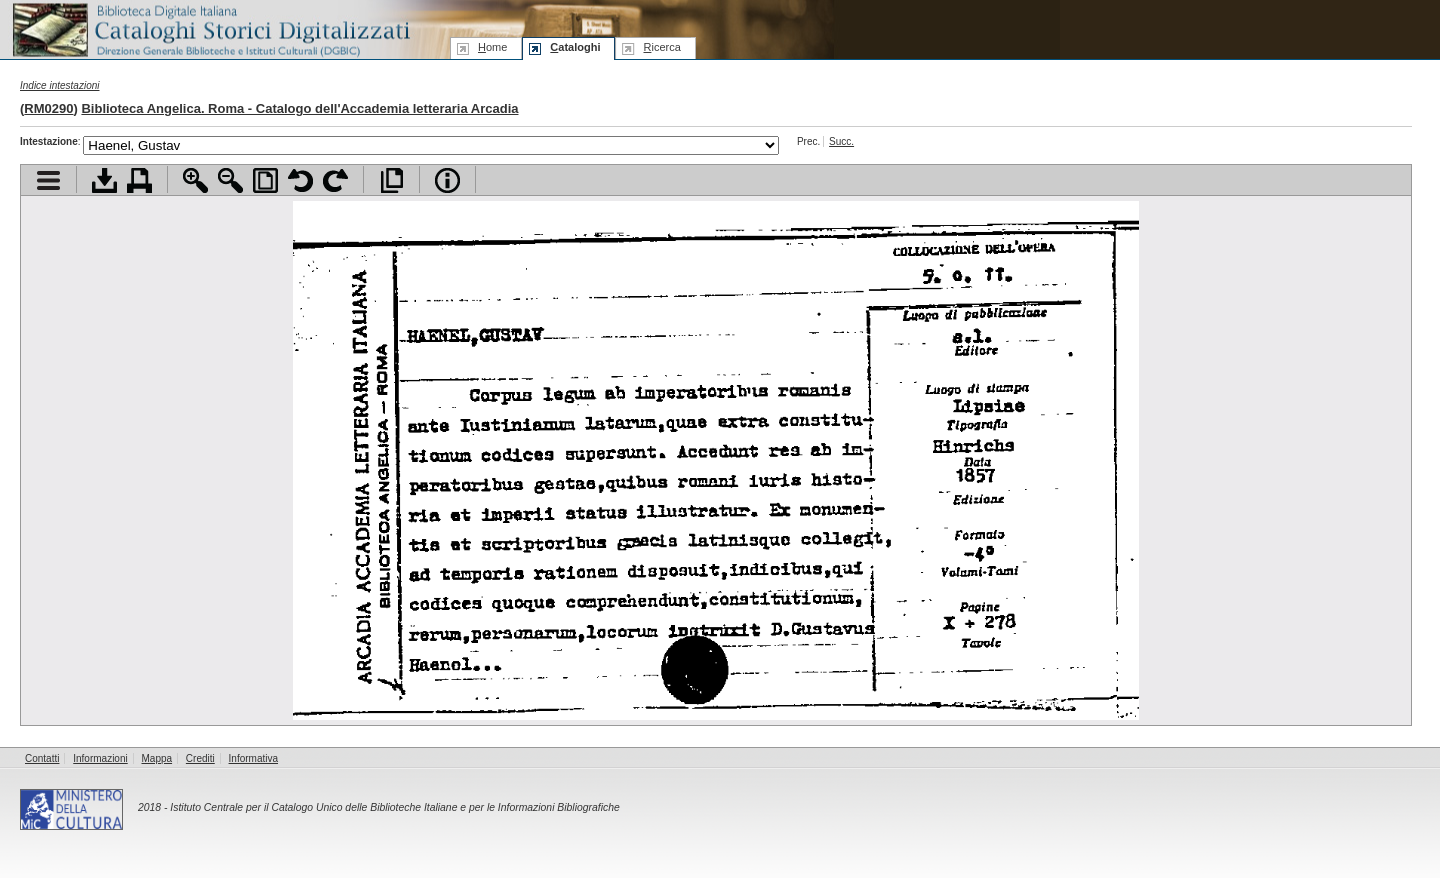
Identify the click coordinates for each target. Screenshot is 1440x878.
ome (492, 47)
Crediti (200, 758)
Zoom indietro (230, 180)
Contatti (42, 758)
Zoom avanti (195, 180)
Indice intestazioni (60, 85)
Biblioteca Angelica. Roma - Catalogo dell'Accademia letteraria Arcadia (299, 108)
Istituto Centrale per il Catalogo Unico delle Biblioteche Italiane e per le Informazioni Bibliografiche (394, 807)
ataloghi (575, 47)
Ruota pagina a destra (335, 180)
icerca (661, 47)
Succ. (841, 141)
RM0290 (48, 108)
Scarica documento (104, 180)
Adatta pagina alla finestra (265, 180)
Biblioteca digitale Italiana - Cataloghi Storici (210, 28)
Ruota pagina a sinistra (300, 180)
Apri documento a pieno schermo (391, 180)
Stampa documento (139, 180)
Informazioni (100, 758)
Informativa (253, 758)
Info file (447, 180)
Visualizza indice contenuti (48, 180)
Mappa (157, 758)
